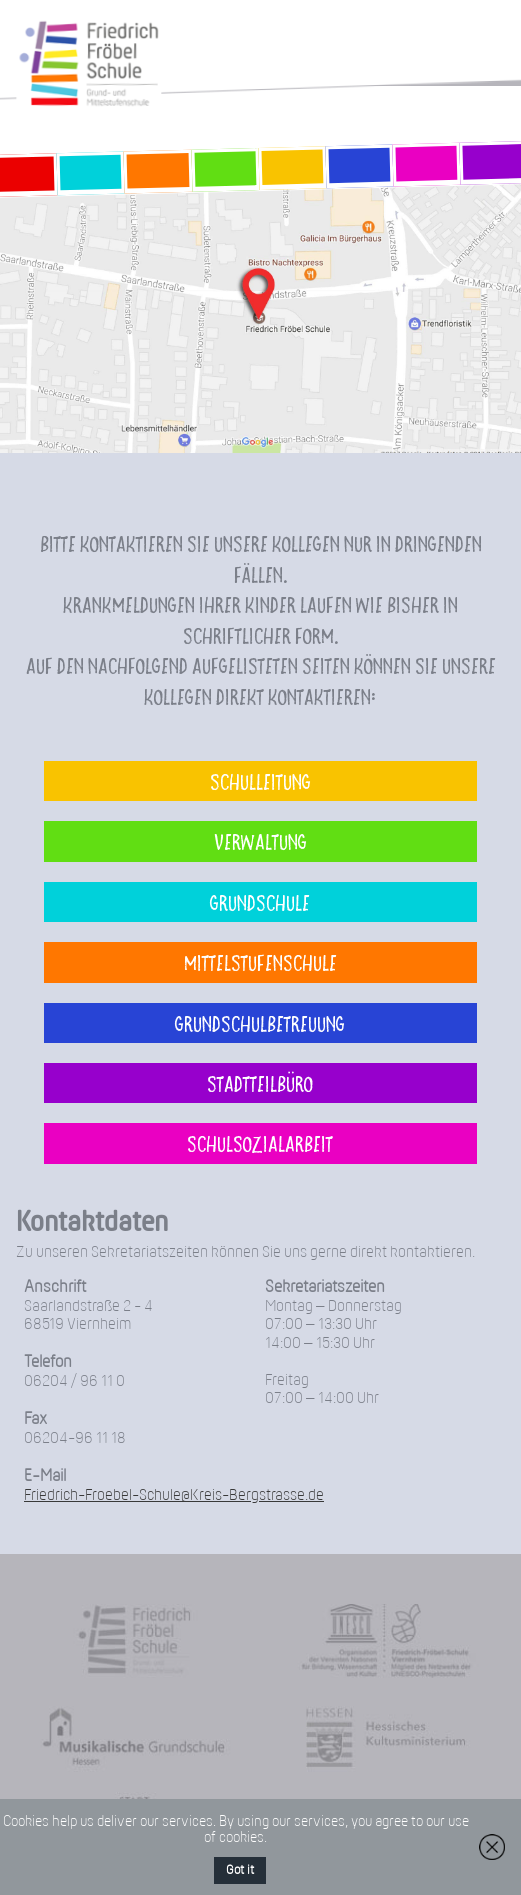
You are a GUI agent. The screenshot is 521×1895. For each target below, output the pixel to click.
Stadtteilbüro (260, 1083)
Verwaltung (260, 841)
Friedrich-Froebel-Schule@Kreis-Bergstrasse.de (174, 1495)
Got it (240, 1870)
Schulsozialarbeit (260, 1143)
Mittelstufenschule (260, 962)
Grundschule (260, 902)
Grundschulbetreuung (260, 1023)
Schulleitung (260, 781)
